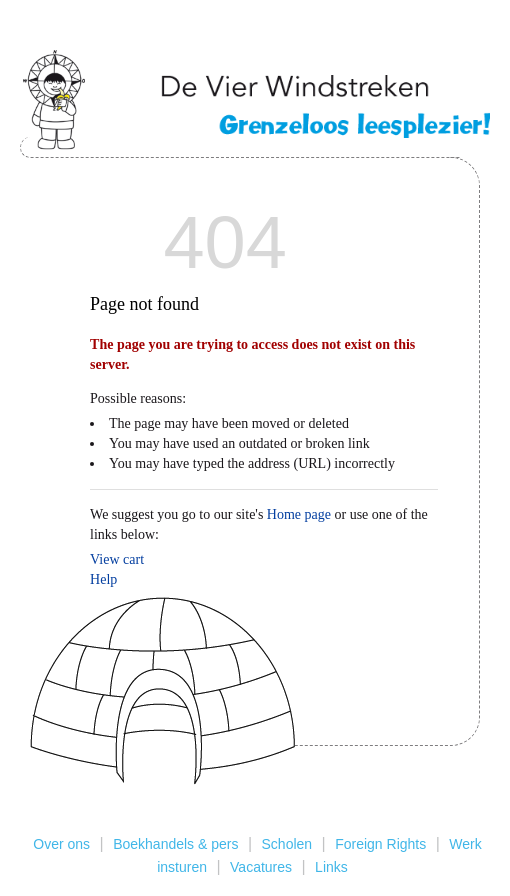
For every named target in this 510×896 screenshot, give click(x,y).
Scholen (287, 844)
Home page (299, 514)
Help (103, 579)
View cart (117, 559)
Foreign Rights (380, 844)
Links (331, 867)
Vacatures (261, 867)
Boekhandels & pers (175, 844)
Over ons (61, 844)
